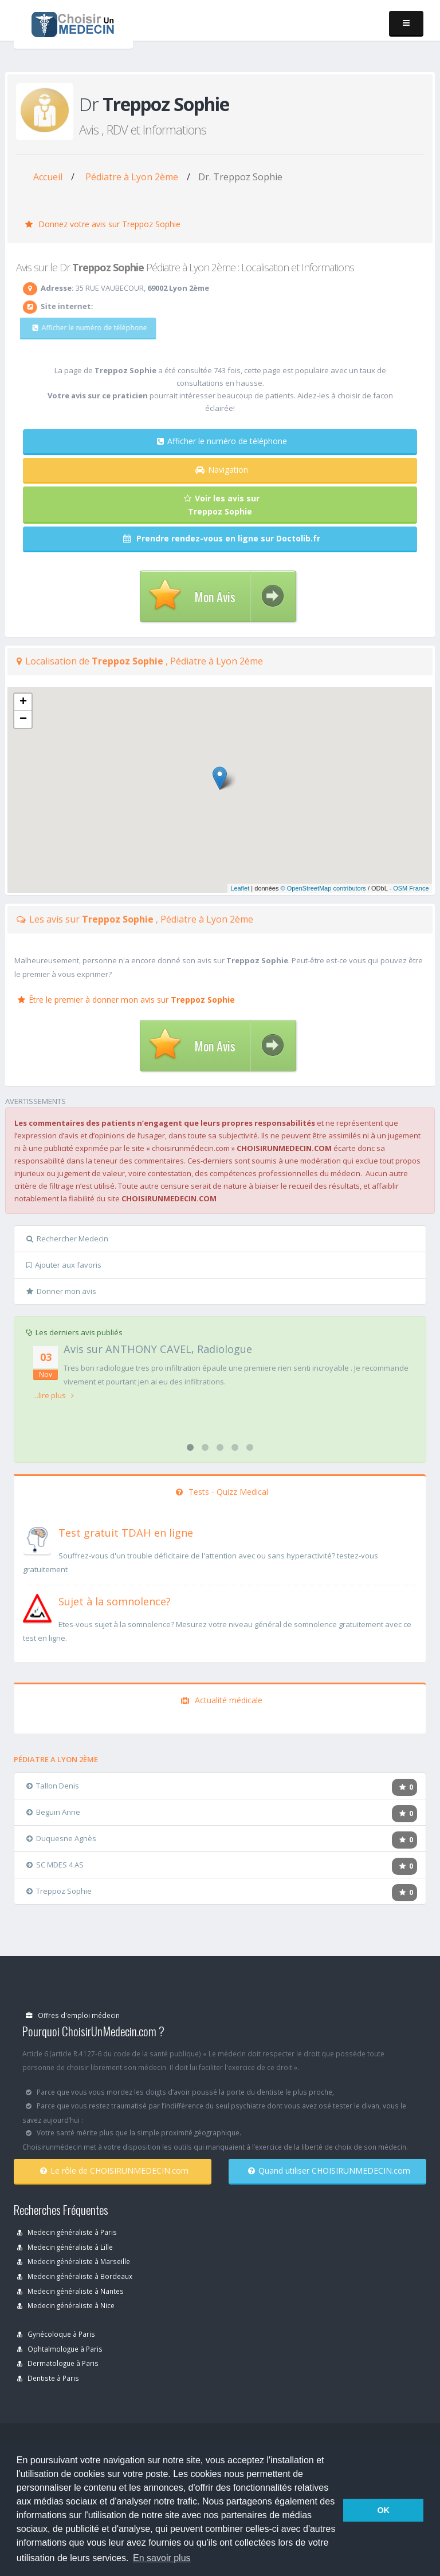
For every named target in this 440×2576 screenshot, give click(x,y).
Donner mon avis (61, 1291)
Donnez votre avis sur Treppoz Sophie (102, 224)
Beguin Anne (53, 1812)
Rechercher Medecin (67, 1238)
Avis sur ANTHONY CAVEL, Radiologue (158, 1349)
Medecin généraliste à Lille (65, 2246)
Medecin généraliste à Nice (66, 2305)
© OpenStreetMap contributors (323, 888)
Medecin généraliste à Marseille (73, 2261)
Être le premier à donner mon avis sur (126, 999)
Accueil (47, 177)
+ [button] (23, 702)
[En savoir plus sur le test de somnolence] (37, 1607)
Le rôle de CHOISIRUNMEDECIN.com (114, 2170)
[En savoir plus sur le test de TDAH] (37, 1538)
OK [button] (383, 2510)
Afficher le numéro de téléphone (81, 328)
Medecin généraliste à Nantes (70, 2291)
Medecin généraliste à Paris (67, 2232)
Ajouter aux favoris (63, 1265)
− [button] (23, 719)
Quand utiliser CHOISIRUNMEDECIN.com (329, 2170)
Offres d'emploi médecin (73, 2015)
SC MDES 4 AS (55, 1864)
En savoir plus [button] (162, 2558)
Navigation (221, 469)
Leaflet (239, 888)
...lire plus (53, 1395)
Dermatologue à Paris (58, 2363)
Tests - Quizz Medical (222, 1491)
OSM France (411, 888)
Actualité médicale (221, 1700)
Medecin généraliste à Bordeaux (74, 2276)
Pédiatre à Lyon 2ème (131, 177)
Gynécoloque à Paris (56, 2333)
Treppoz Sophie (59, 1891)
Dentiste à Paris (48, 2378)
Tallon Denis (52, 1785)
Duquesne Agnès (61, 1838)
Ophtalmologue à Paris (60, 2348)
